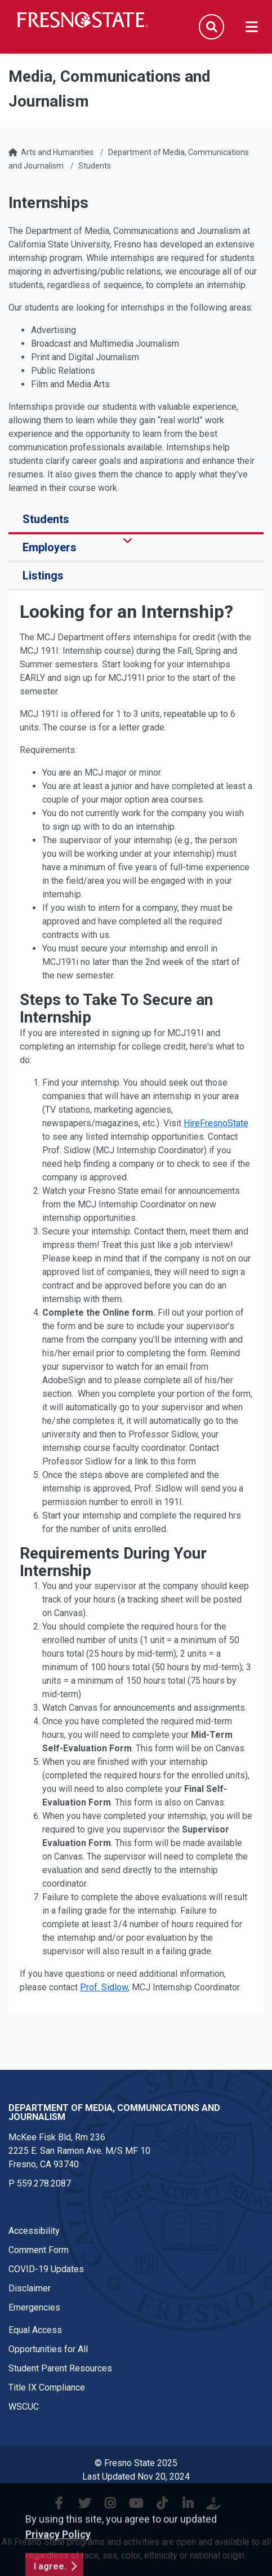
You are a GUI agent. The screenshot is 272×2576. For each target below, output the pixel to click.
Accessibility (34, 2230)
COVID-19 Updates (46, 2269)
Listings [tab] (43, 575)
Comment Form (38, 2250)
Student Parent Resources (60, 2368)
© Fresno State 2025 (136, 2463)
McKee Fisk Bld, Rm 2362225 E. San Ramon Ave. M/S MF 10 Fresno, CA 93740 (79, 2151)
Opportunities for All (48, 2349)
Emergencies (34, 2307)
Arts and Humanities (57, 152)
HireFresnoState (216, 1123)
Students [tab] (46, 519)
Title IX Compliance (46, 2387)
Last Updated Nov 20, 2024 (136, 2476)
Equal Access (35, 2330)
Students (94, 165)
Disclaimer (29, 2288)
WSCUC (23, 2406)
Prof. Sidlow (104, 1987)
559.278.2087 (44, 2183)
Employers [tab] (50, 547)
